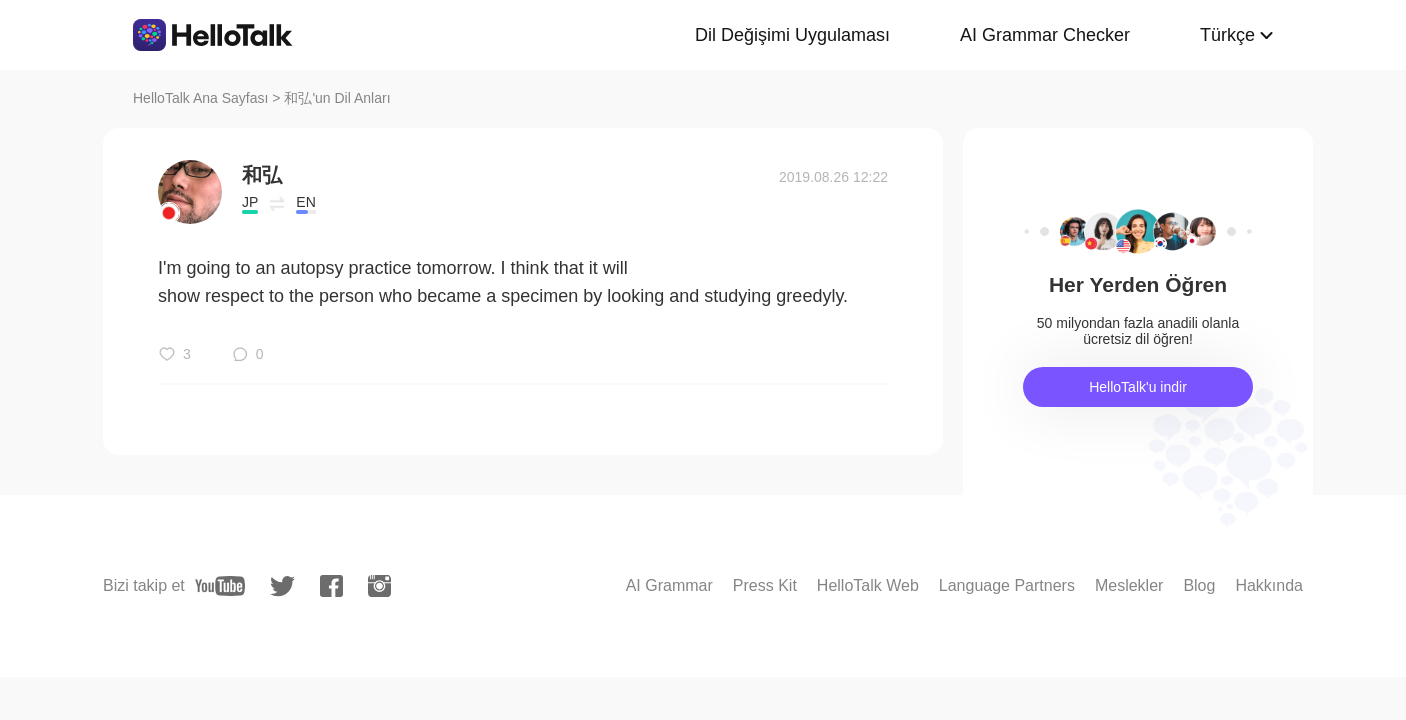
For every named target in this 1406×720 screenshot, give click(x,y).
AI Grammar (669, 585)
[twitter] (282, 586)
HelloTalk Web (868, 585)
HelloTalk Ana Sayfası (200, 98)
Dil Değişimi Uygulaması (792, 35)
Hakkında (1269, 585)
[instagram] (379, 586)
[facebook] (331, 586)
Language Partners (1007, 585)
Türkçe (1227, 35)
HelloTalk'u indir (1138, 387)
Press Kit (765, 585)
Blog (1199, 585)
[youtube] (220, 586)
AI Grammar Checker (1045, 35)
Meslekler (1129, 585)
